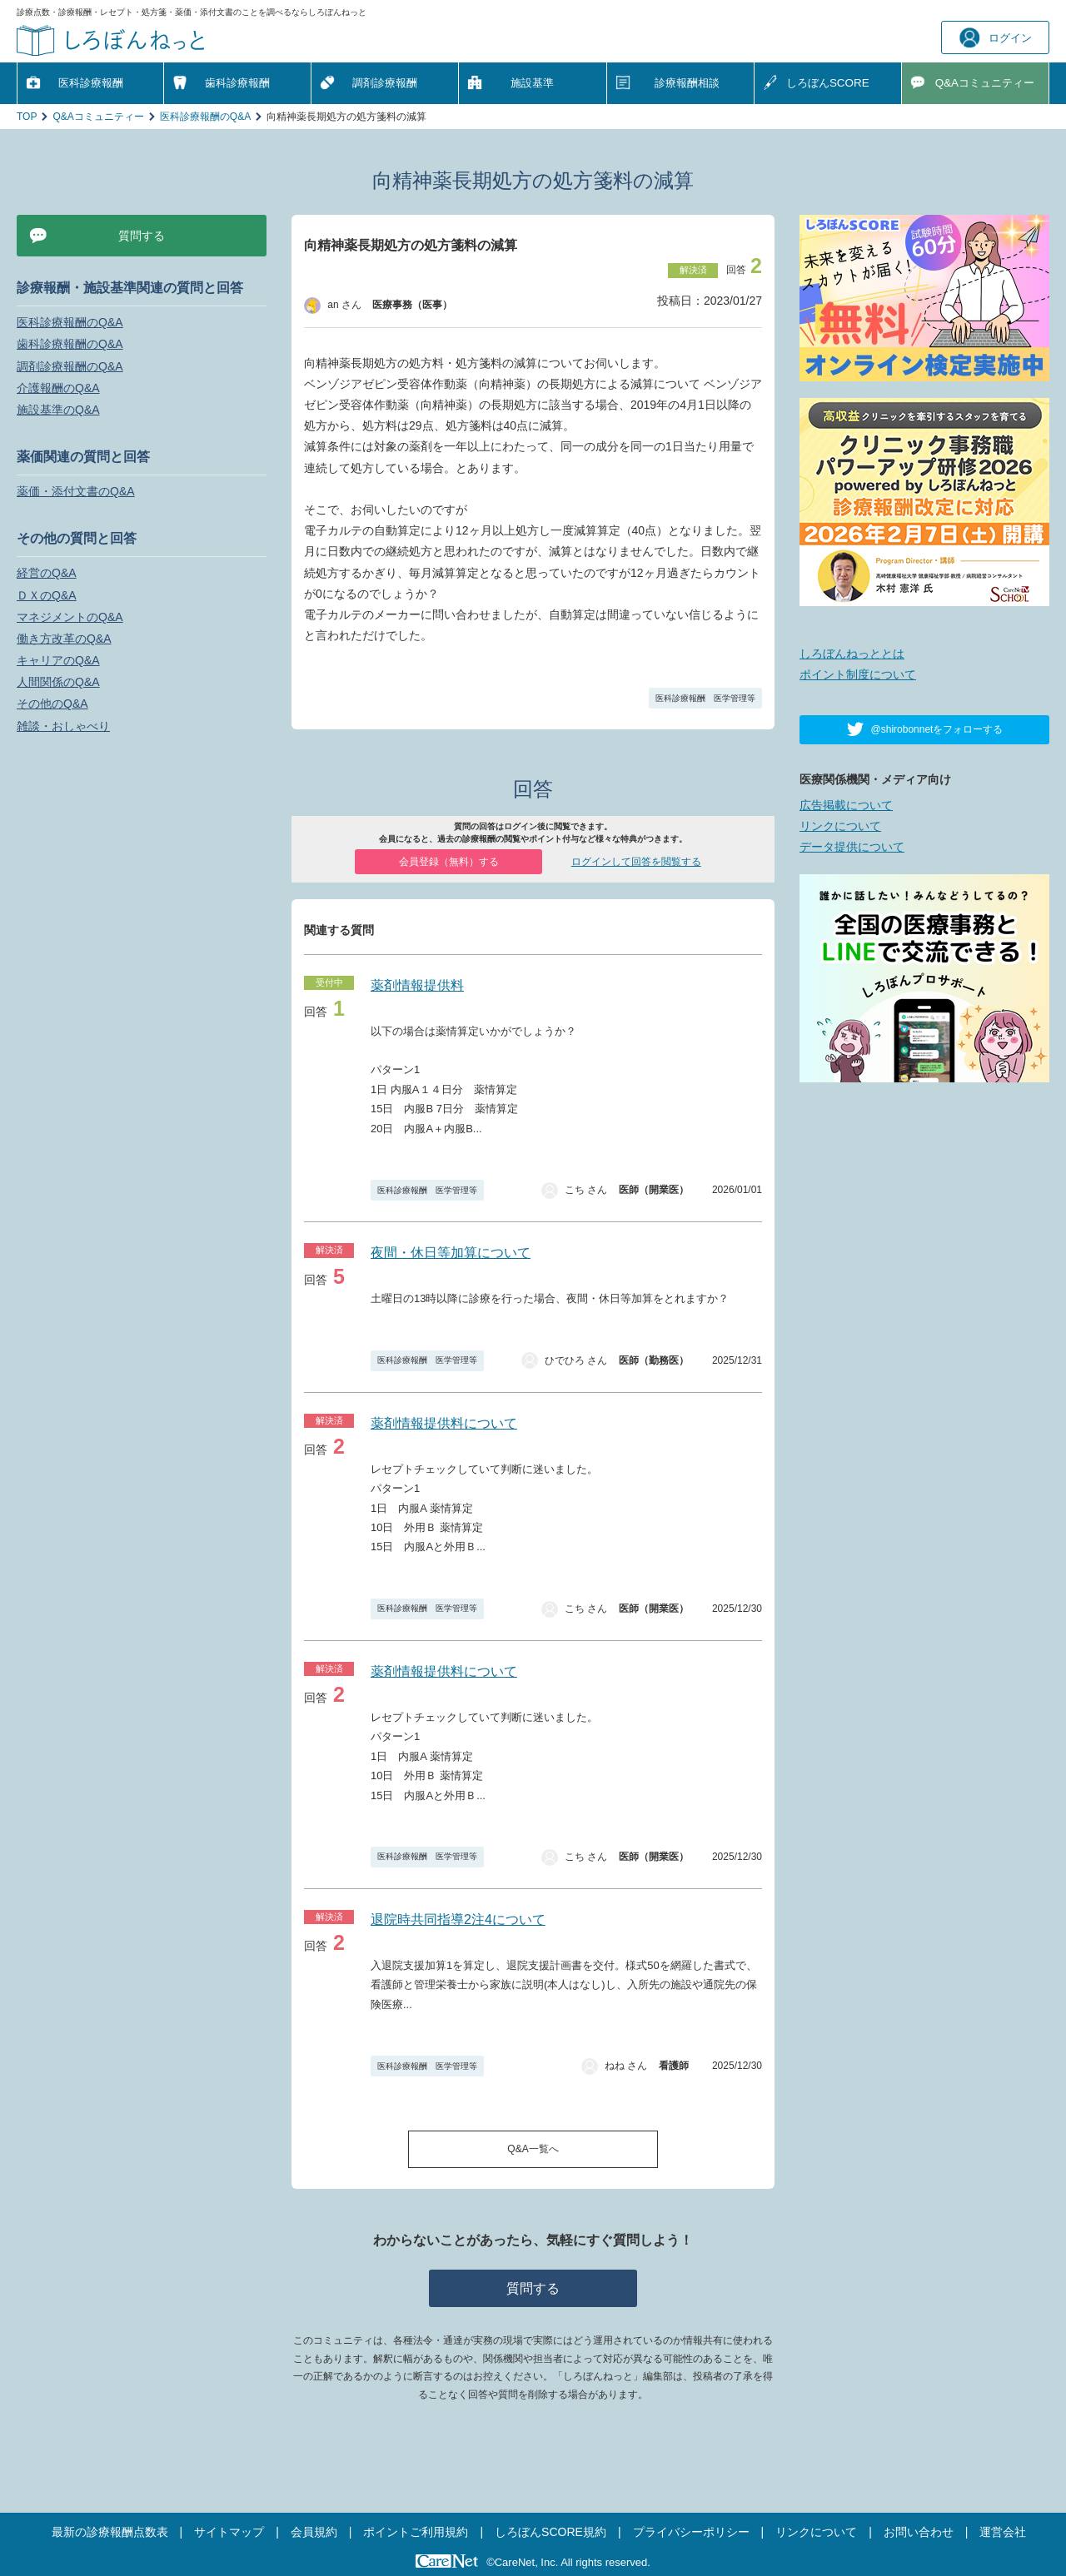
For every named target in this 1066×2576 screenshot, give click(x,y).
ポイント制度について (858, 674)
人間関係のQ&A (58, 682)
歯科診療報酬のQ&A (70, 344)
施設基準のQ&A (58, 409)
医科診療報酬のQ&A (205, 116)
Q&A (984, 83)
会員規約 (314, 2532)
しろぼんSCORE (827, 83)
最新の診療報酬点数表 (110, 2532)
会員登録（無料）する (449, 862)
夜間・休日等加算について (451, 1253)
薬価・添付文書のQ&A (76, 491)
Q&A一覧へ (532, 2149)
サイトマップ (229, 2532)
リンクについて (840, 826)
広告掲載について (846, 805)
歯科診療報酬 (237, 83)
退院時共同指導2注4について (458, 1919)
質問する (533, 2288)
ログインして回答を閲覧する (636, 862)
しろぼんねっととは (852, 653)
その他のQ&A (52, 703)
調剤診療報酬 (384, 83)
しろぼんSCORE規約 (550, 2532)
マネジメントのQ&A (70, 617)
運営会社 (1002, 2532)
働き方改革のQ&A (64, 638)
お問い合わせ (919, 2532)
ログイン (995, 37)
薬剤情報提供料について (444, 1423)
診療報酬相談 (687, 83)
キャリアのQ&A (58, 660)
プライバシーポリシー (691, 2532)
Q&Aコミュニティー (97, 116)
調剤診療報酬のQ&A (70, 366)
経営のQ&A (47, 572)
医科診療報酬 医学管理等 (705, 698)
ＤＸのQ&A (47, 595)
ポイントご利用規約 (415, 2532)
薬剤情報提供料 (417, 985)
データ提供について (852, 846)
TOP (27, 116)
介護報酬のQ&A (58, 388)
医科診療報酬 (90, 83)
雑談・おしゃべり (63, 726)
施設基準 (532, 83)
